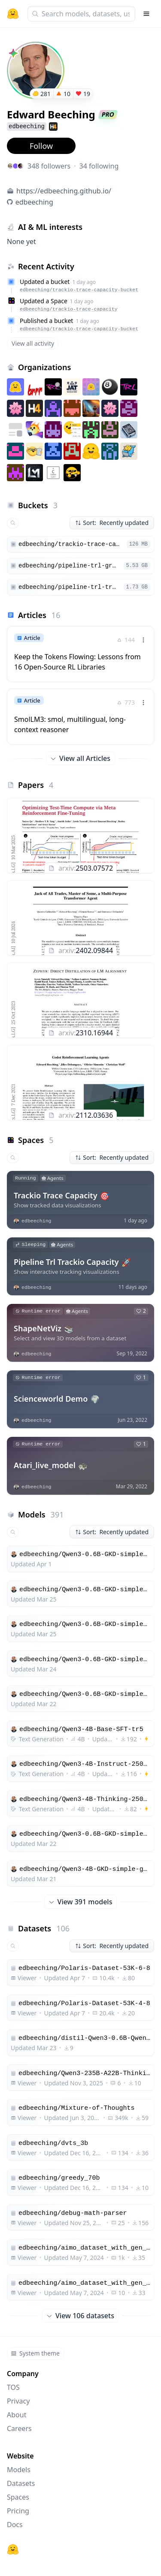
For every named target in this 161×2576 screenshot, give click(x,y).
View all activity (33, 343)
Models (18, 2469)
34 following (99, 166)
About (16, 2414)
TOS (13, 2387)
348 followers (48, 166)
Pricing (18, 2511)
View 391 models (80, 1901)
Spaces (18, 2497)
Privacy (18, 2401)
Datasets (21, 2483)
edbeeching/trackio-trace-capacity (69, 309)
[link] (80, 654)
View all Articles (80, 758)
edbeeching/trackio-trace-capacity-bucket (79, 290)
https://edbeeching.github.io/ (63, 191)
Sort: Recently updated (112, 523)
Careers (19, 2428)
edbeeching (34, 202)
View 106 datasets (80, 2315)
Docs (15, 2524)
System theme (35, 2353)
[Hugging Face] (13, 2549)
